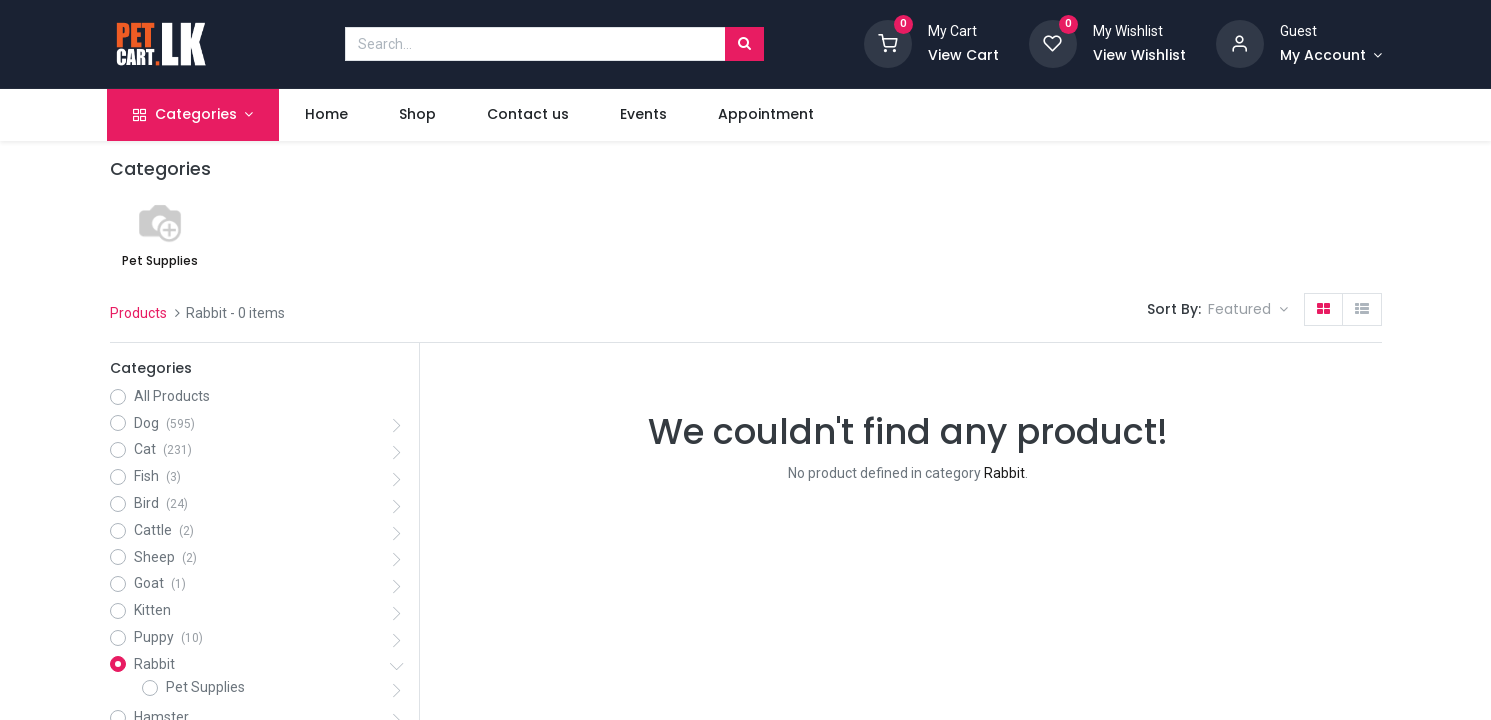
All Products (172, 396)
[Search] (744, 44)
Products (138, 313)
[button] (1248, 310)
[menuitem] (328, 115)
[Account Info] (1331, 56)
